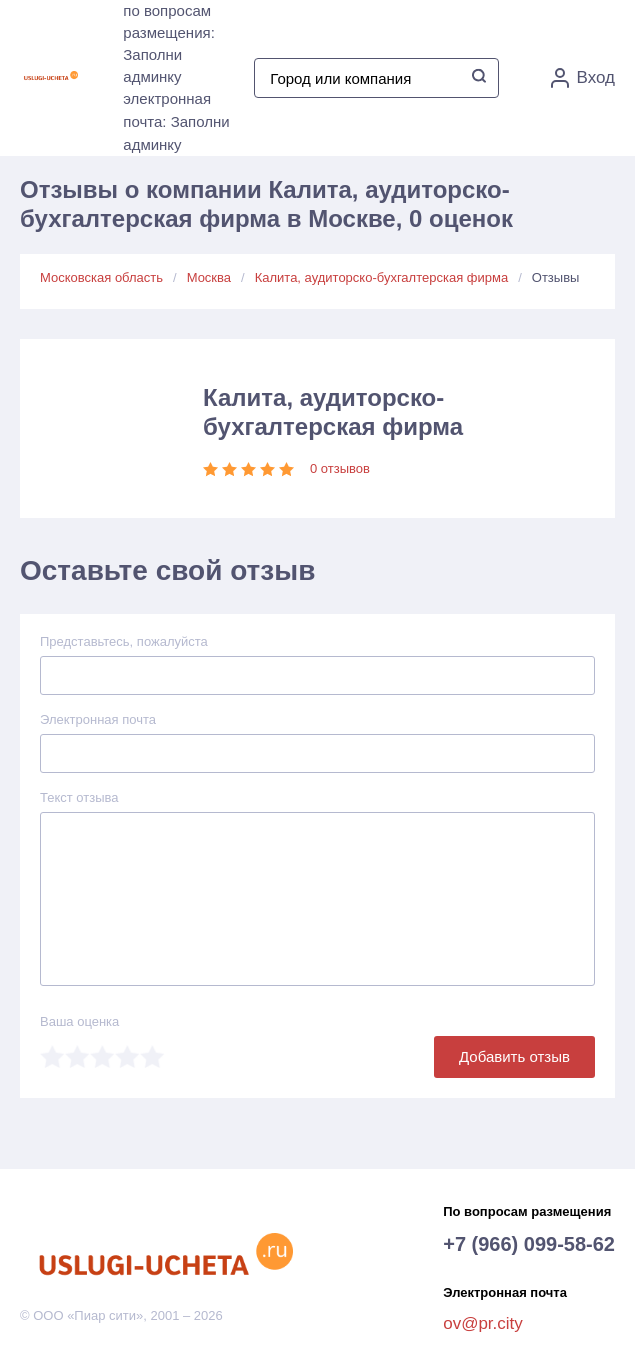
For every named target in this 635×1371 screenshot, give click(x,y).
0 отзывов (340, 468)
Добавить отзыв (514, 1056)
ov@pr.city (483, 1323)
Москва (209, 277)
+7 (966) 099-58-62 (529, 1244)
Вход (583, 78)
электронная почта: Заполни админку (176, 121)
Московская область (101, 277)
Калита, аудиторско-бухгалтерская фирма (381, 277)
